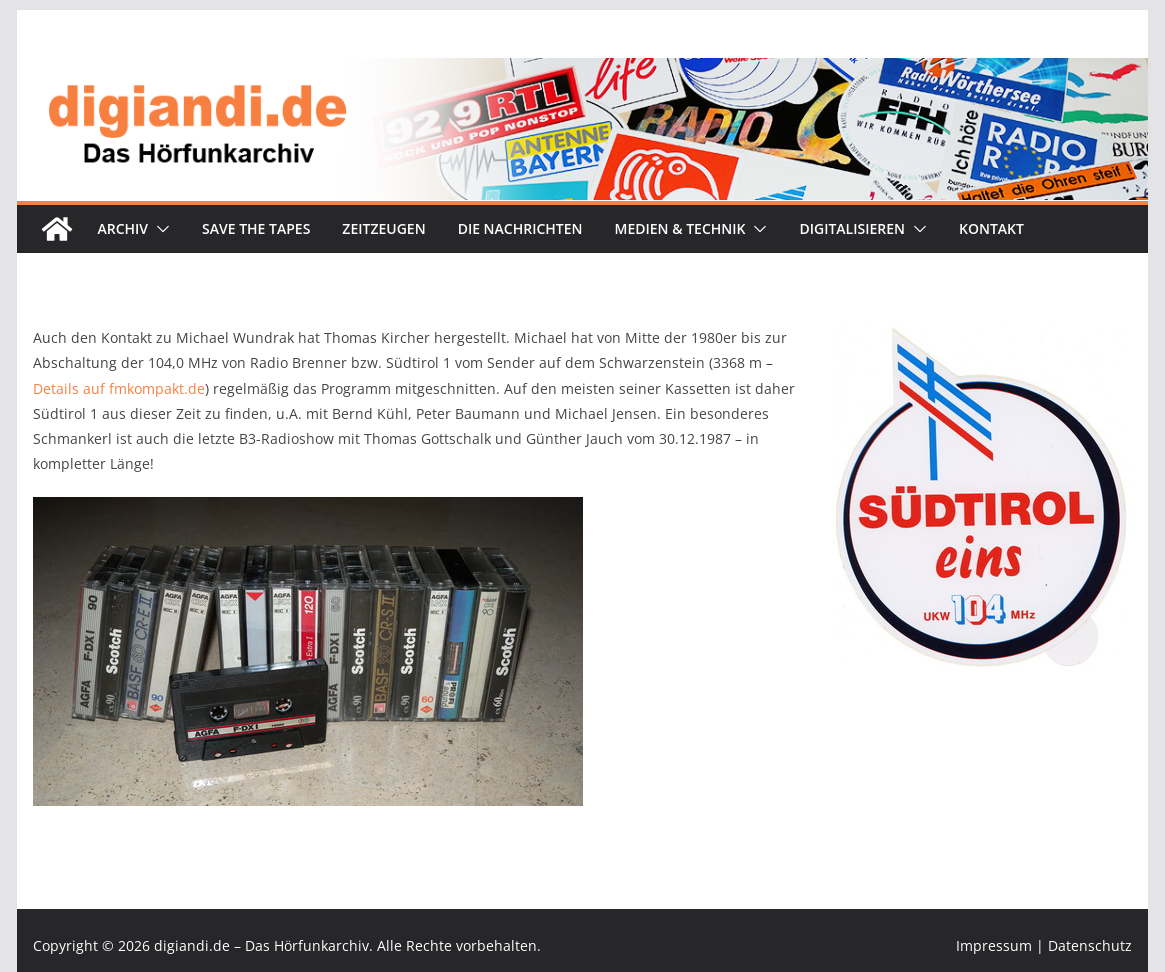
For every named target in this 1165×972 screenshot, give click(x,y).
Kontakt (991, 228)
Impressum (994, 945)
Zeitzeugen (383, 228)
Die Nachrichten (520, 228)
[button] (159, 229)
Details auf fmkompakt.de (119, 388)
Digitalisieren (852, 228)
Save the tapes (256, 228)
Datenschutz (1090, 945)
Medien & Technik (680, 228)
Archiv (122, 228)
